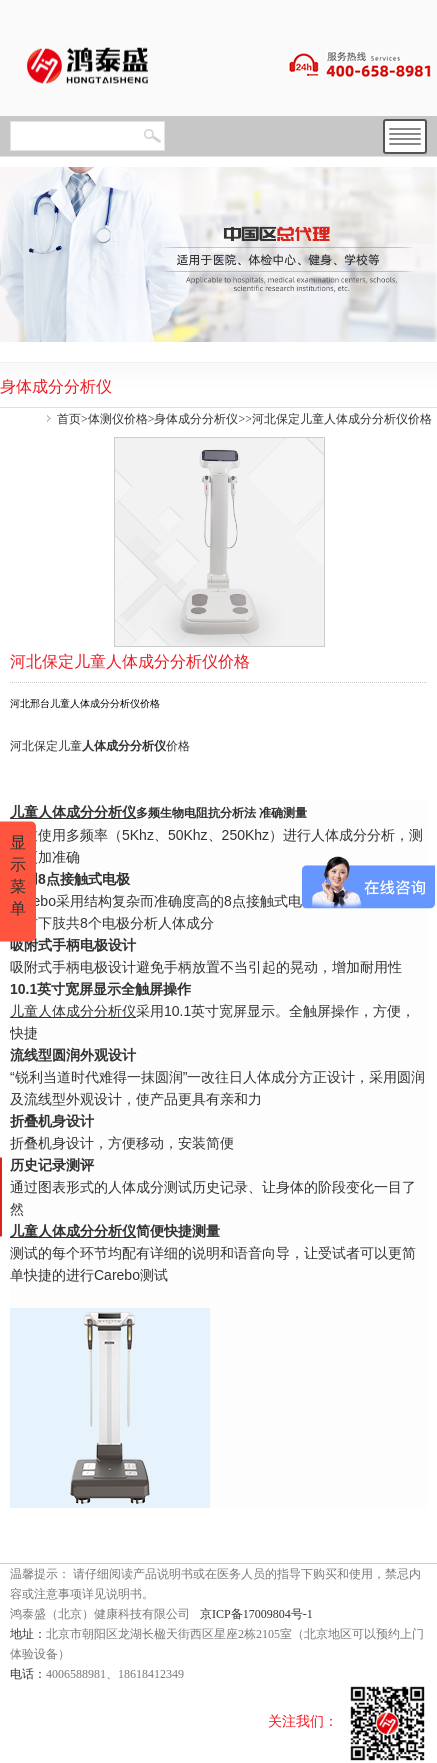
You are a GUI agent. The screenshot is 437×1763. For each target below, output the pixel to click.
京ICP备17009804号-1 (256, 1614)
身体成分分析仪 (196, 419)
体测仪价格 (118, 419)
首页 (69, 419)
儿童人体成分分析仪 (73, 1011)
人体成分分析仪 (124, 746)
